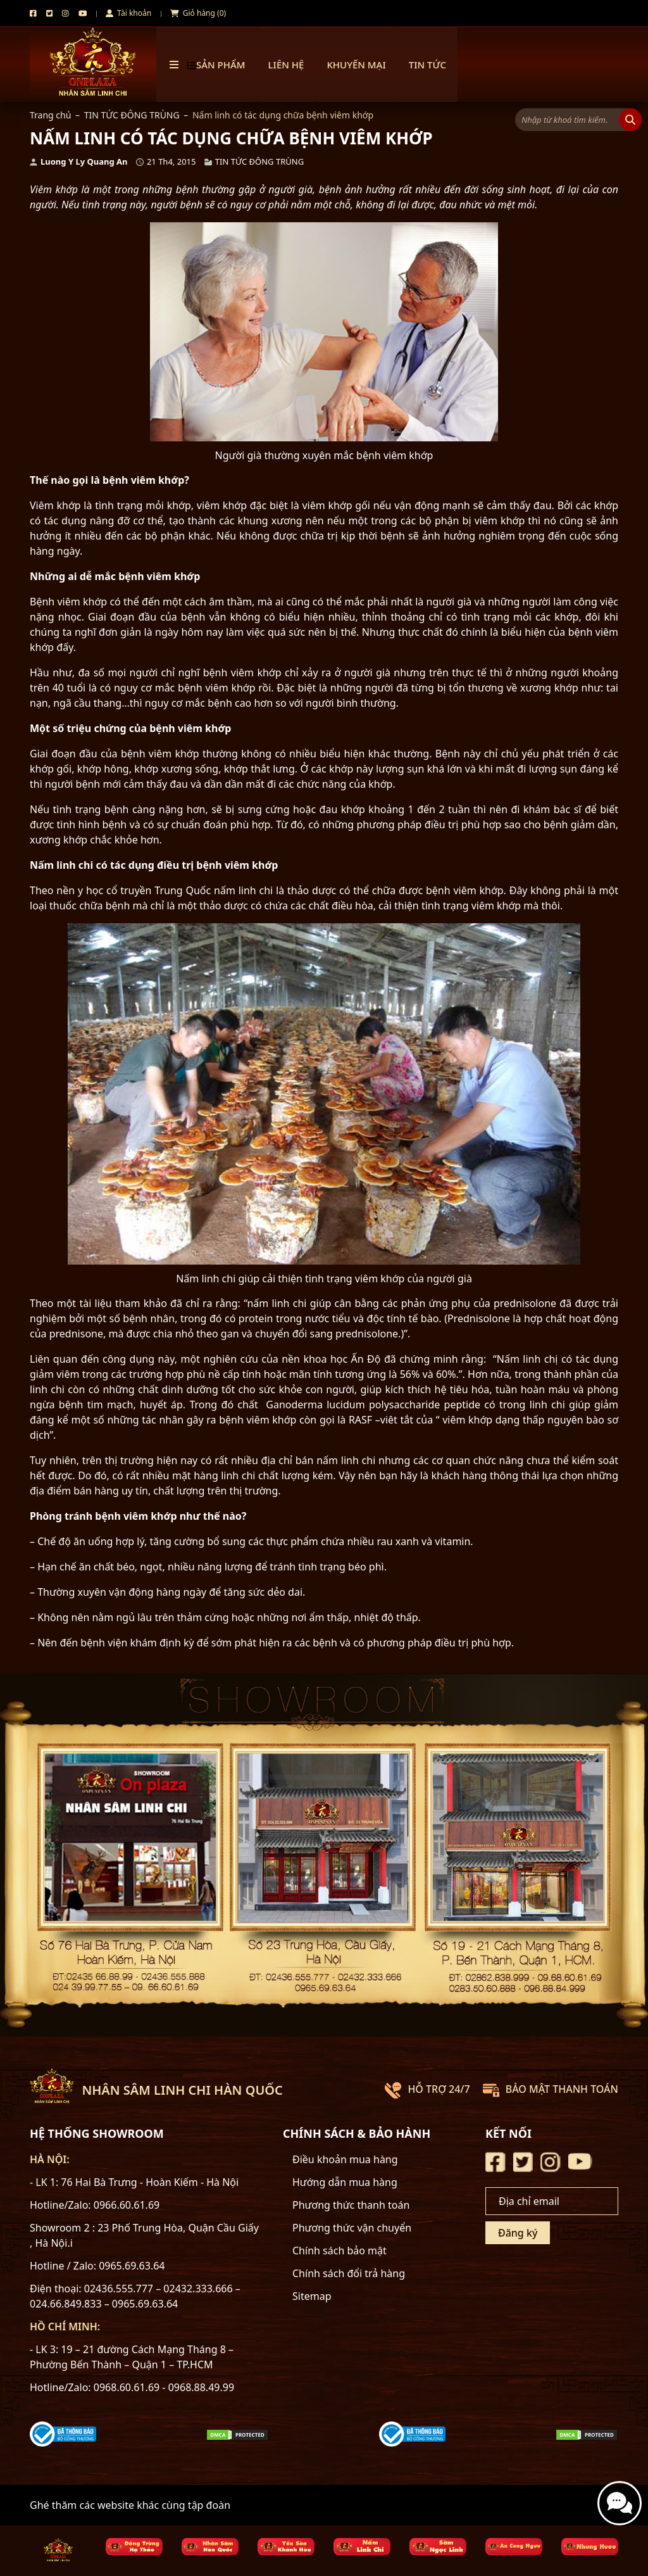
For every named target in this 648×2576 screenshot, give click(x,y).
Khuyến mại (356, 64)
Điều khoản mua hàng (345, 2159)
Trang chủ (50, 115)
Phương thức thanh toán (350, 2205)
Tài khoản (128, 13)
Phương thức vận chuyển (351, 2228)
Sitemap (312, 2296)
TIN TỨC (427, 64)
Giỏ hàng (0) (198, 13)
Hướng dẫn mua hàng (344, 2182)
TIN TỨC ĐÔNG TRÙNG (132, 115)
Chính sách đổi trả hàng (348, 2273)
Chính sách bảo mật (339, 2250)
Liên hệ (286, 64)
